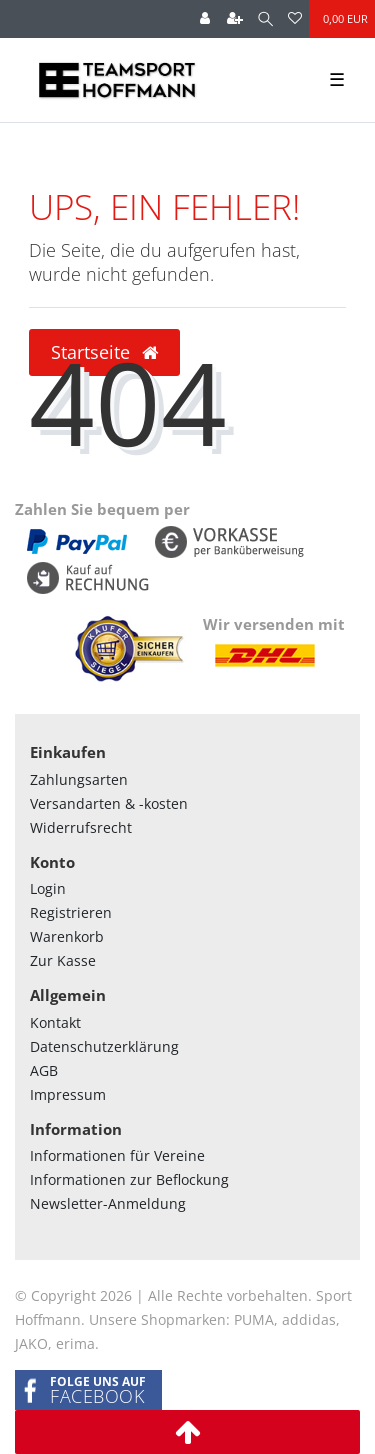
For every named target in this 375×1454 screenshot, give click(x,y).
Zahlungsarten (79, 779)
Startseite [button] (104, 352)
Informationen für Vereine (117, 1155)
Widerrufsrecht (81, 827)
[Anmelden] (205, 19)
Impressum (68, 1094)
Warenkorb (67, 936)
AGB (44, 1070)
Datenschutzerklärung (104, 1046)
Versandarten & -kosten (109, 803)
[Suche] (265, 19)
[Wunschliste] (295, 19)
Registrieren (71, 912)
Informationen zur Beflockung (129, 1179)
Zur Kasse (63, 960)
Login (48, 888)
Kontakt (55, 1022)
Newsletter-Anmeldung (108, 1203)
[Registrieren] (235, 19)
